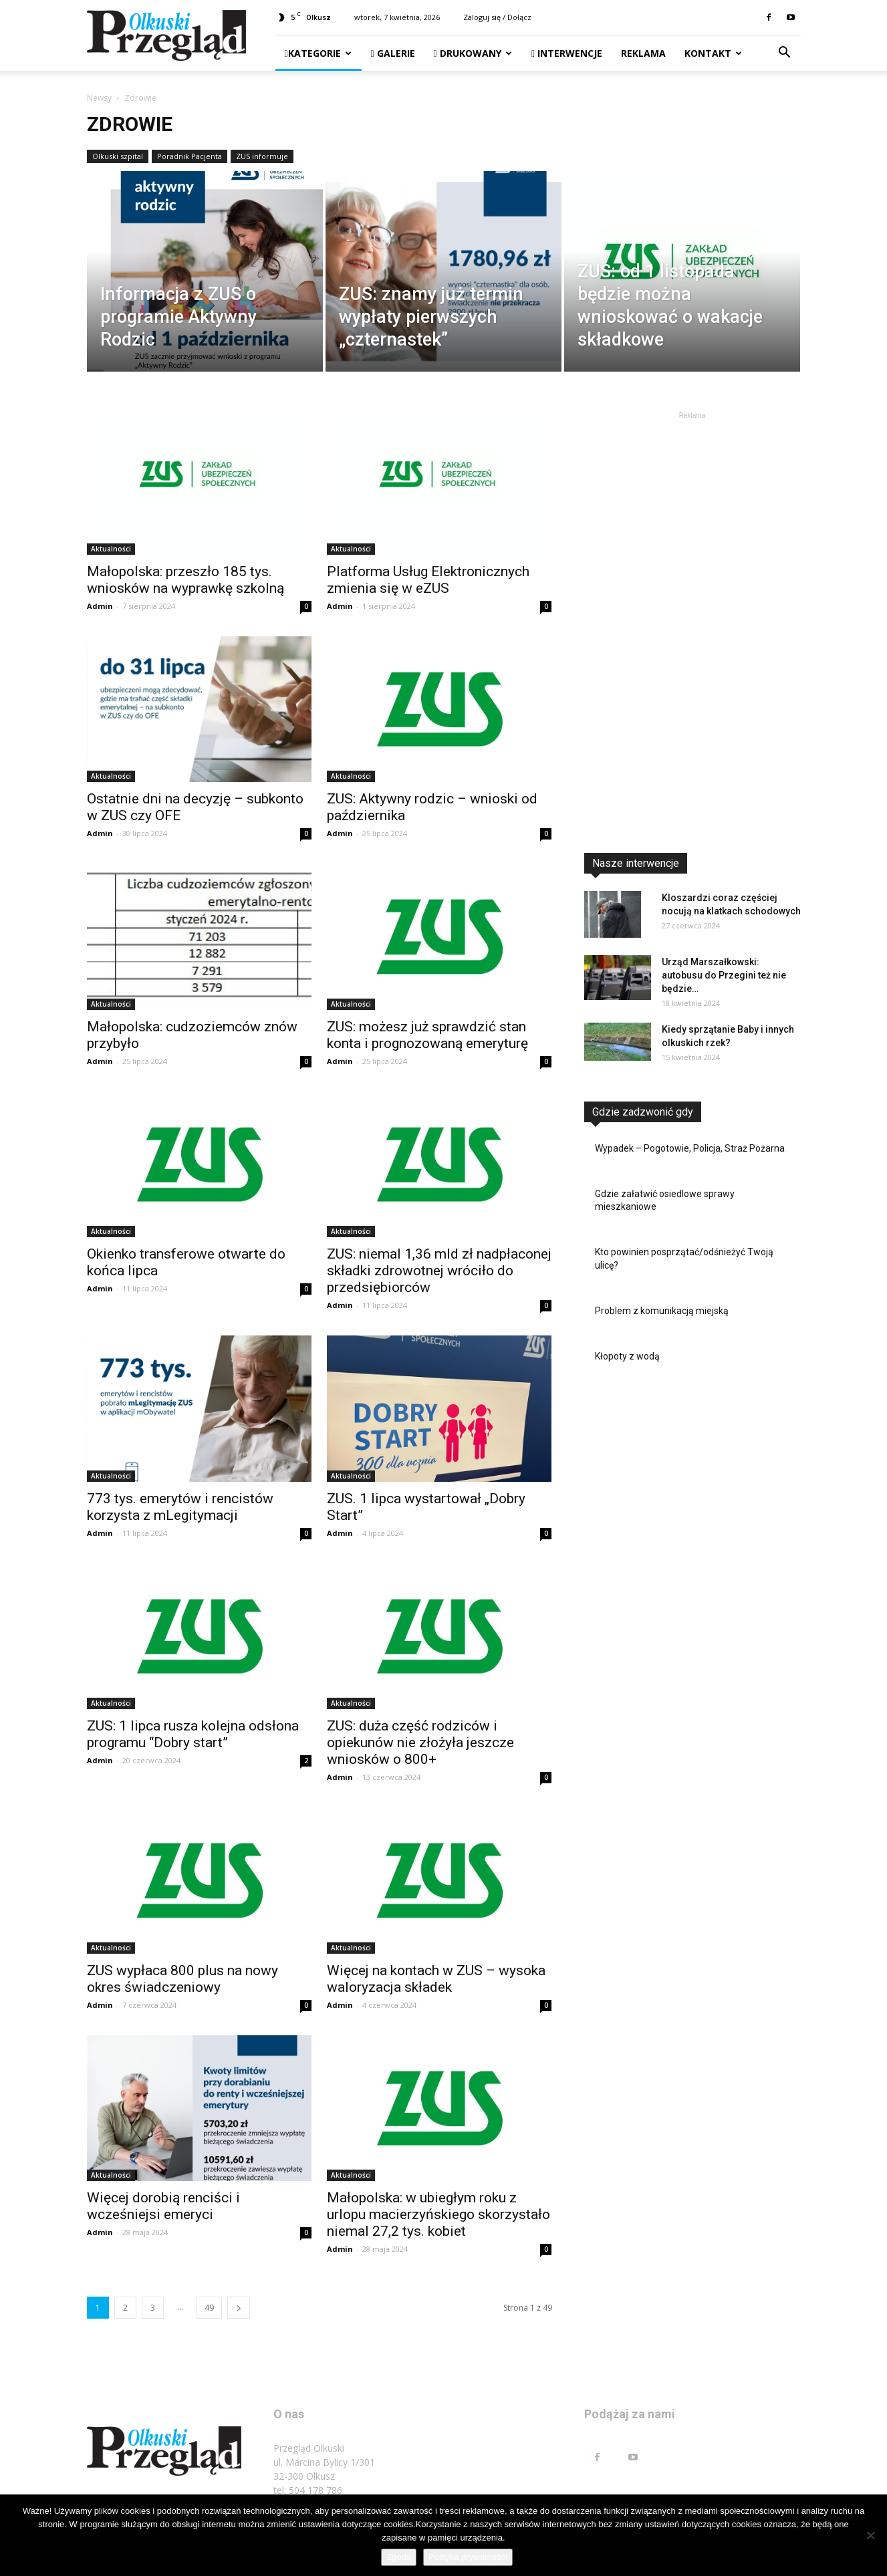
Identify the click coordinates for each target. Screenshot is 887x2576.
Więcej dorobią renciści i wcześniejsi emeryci (163, 2206)
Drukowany (473, 53)
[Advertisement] (692, 622)
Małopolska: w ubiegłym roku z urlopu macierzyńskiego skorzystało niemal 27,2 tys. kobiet (438, 2214)
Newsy (99, 98)
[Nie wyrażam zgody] (870, 2535)
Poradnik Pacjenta (189, 156)
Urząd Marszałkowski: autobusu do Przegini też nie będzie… (724, 975)
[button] (785, 53)
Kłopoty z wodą (627, 1356)
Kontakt (713, 53)
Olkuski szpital (117, 156)
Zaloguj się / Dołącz (497, 17)
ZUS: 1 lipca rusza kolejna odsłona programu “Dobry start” (193, 1734)
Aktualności (111, 548)
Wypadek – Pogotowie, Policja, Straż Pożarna (690, 1148)
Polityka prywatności (467, 2557)
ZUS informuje (262, 156)
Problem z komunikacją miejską (662, 1310)
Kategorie (318, 53)
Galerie (393, 53)
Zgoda (398, 2557)
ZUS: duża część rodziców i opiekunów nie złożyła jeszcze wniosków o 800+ (420, 1742)
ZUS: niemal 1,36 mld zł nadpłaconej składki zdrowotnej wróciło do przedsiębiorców (439, 1270)
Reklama (643, 53)
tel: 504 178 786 (307, 2490)
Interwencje (566, 53)
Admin (100, 606)
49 (209, 2307)
